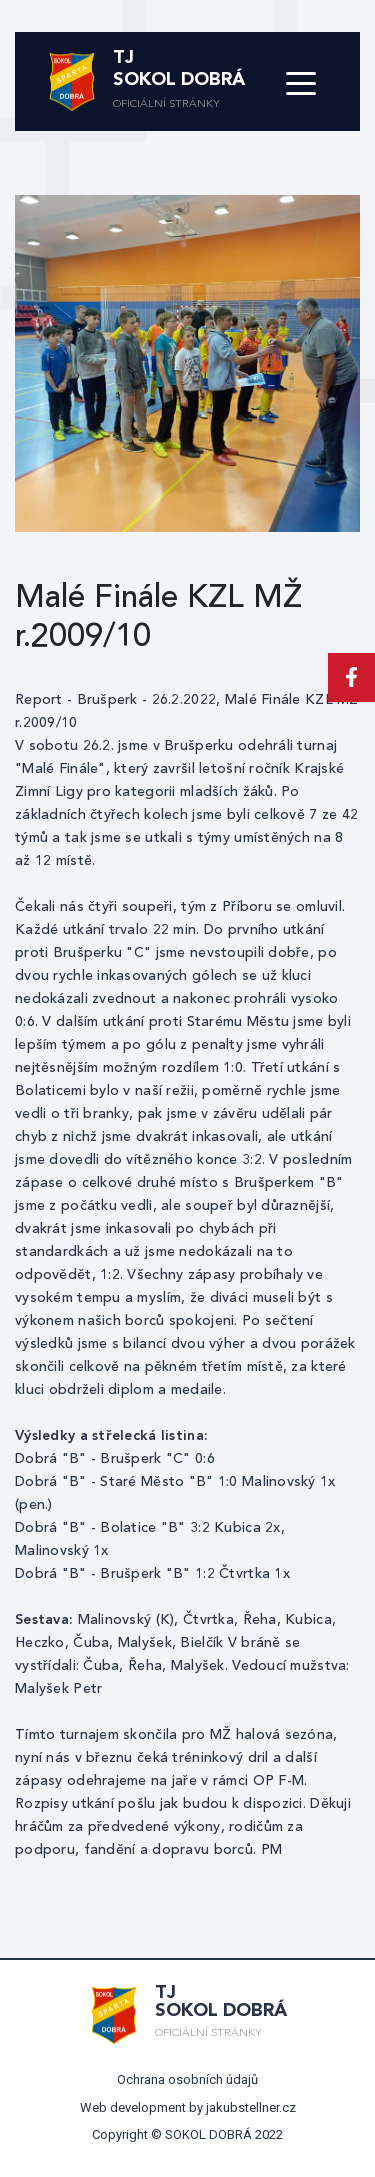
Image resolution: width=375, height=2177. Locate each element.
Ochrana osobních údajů (187, 2079)
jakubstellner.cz (251, 2107)
